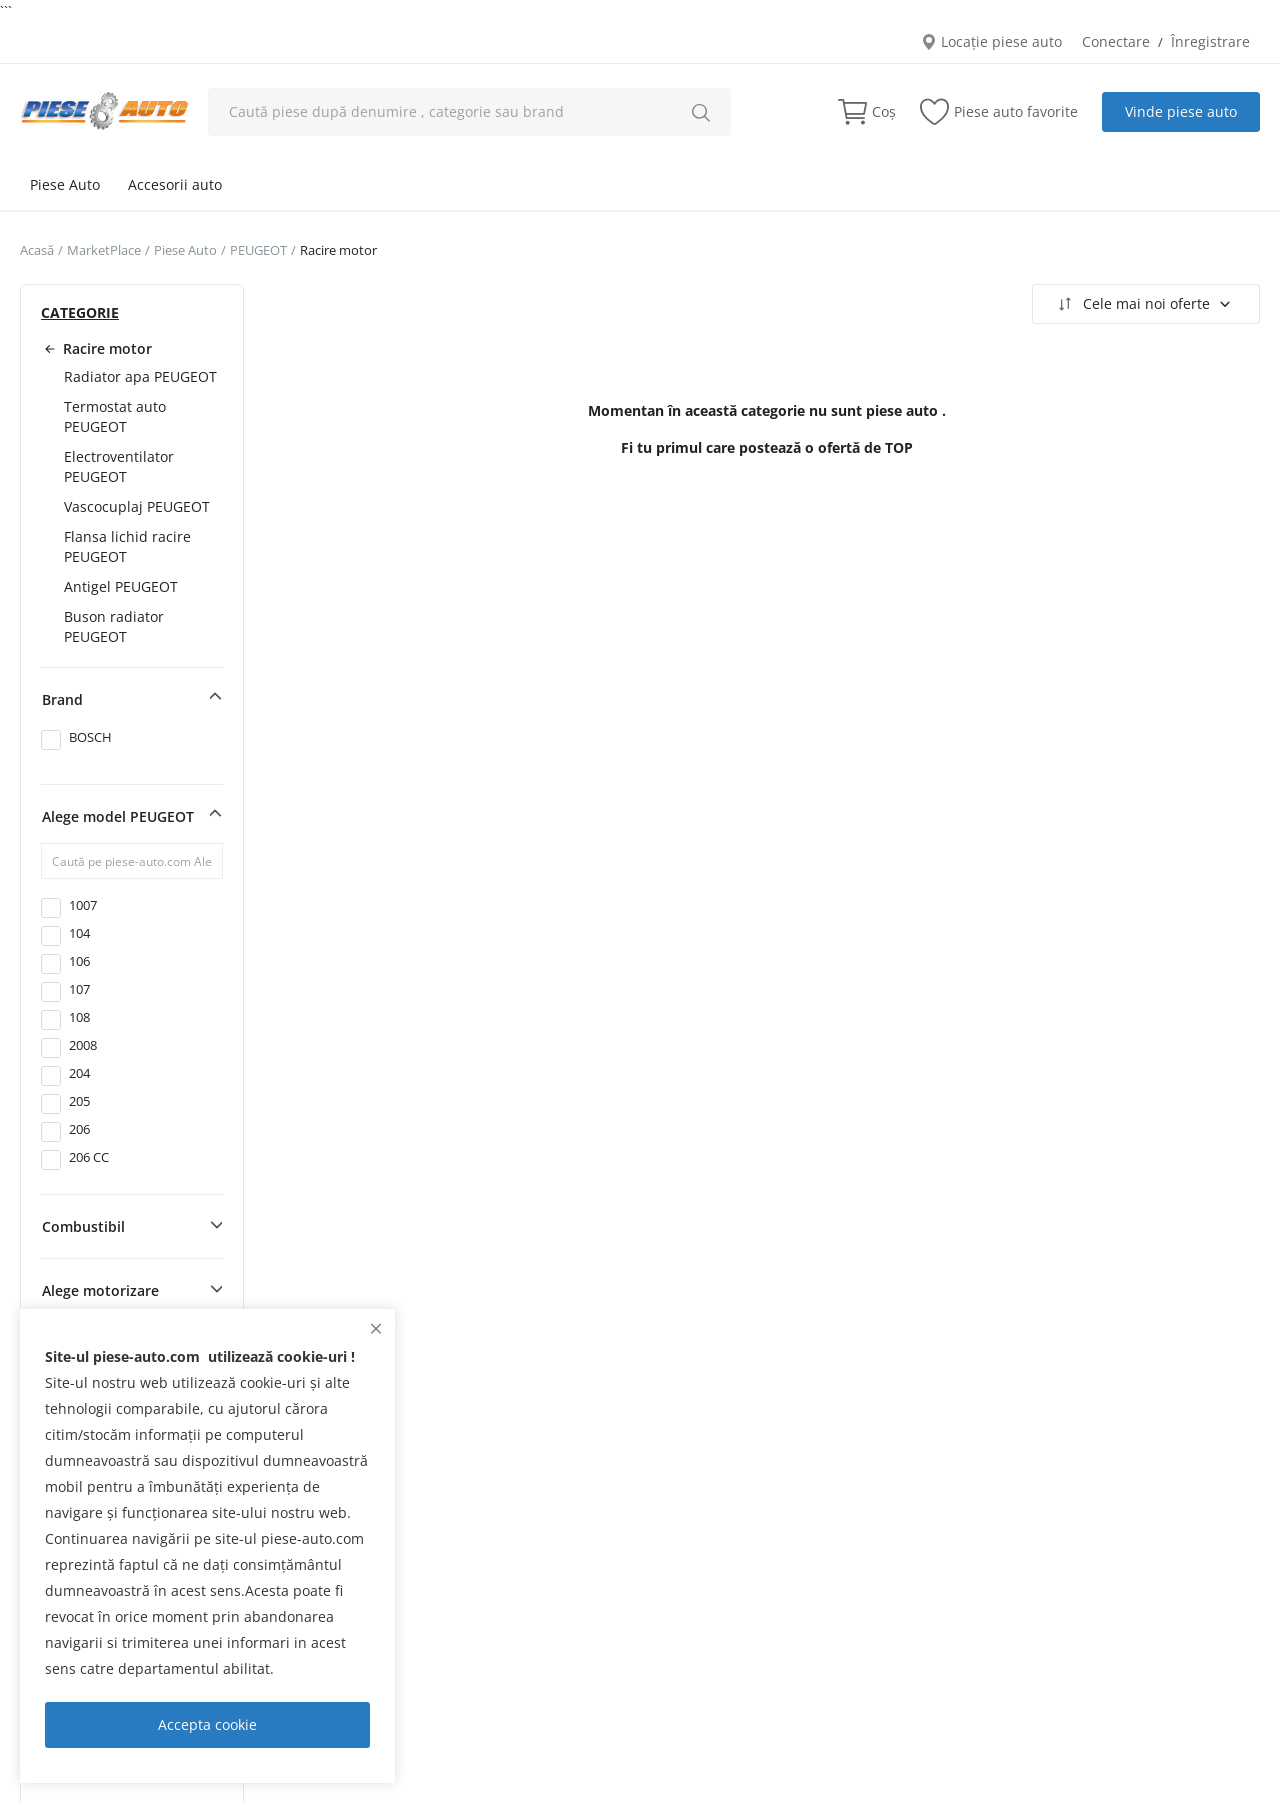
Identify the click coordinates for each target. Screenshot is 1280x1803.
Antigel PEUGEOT (121, 586)
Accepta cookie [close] (207, 1724)
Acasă (37, 250)
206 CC (89, 1157)
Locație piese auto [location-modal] (991, 41)
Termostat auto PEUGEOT (115, 416)
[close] (376, 1328)
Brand (62, 699)
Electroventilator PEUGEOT (119, 466)
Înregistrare (1210, 41)
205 (79, 1101)
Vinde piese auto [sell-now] (1181, 111)
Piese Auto (65, 184)
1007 (83, 905)
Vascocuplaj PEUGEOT (137, 506)
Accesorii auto (175, 184)
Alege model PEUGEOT (118, 816)
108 (79, 1017)
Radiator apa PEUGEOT (140, 376)
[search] (701, 112)
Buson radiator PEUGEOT (114, 626)
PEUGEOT (258, 250)
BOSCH (90, 737)
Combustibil (83, 1226)
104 (79, 933)
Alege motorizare (100, 1290)
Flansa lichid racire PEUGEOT (127, 546)
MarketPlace (104, 250)
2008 (83, 1045)
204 (79, 1073)
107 (79, 989)
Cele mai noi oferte (1143, 304)
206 (79, 1129)
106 (79, 961)
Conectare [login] (1116, 41)
